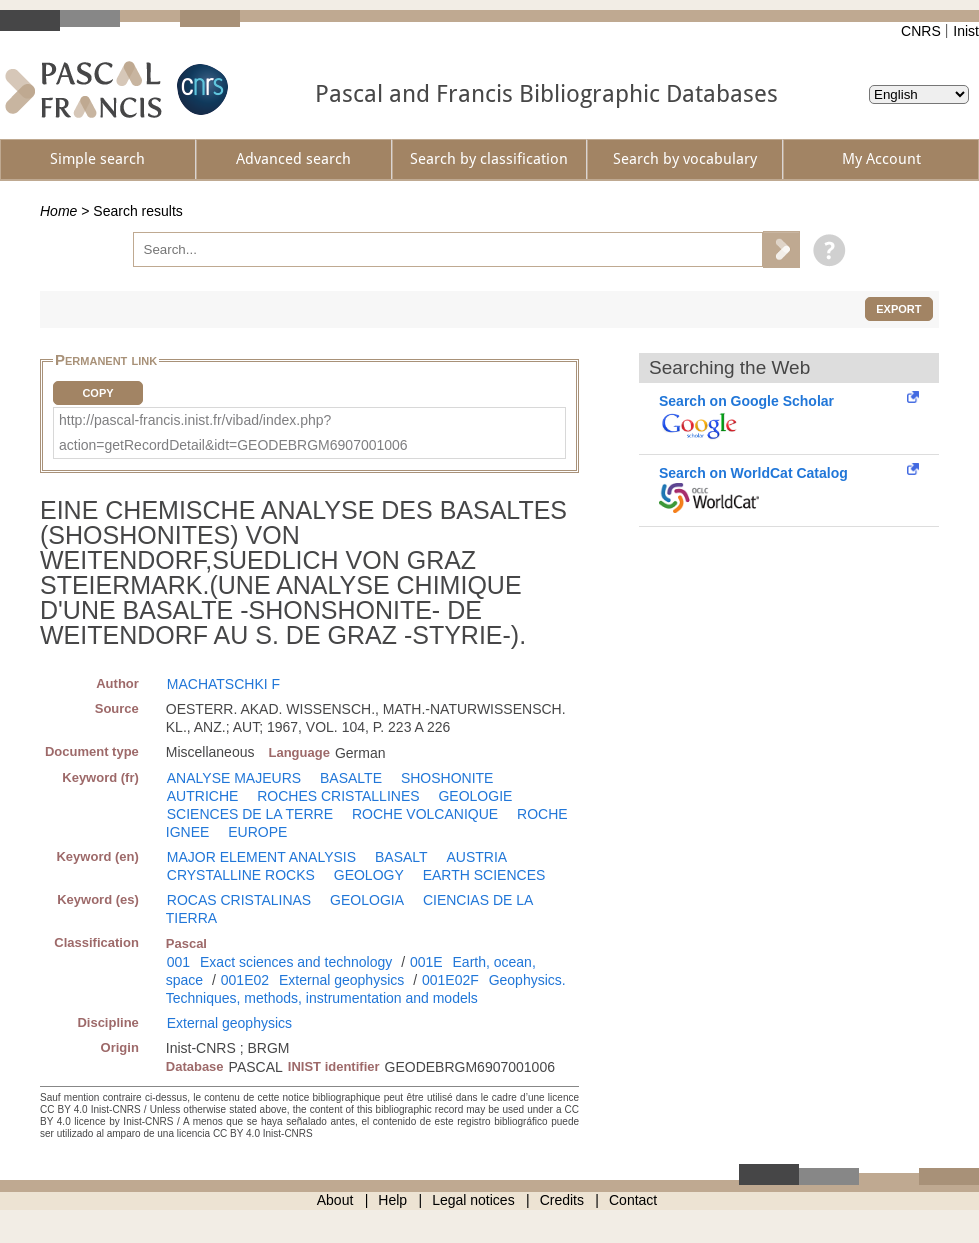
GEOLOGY (369, 875)
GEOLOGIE (475, 796)
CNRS (921, 31)
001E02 (245, 980)
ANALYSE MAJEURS (234, 778)
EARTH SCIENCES (484, 875)
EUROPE (257, 832)
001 (178, 962)
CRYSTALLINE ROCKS (241, 875)
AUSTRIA (477, 857)
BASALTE (351, 778)
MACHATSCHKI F (223, 684)
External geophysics (341, 980)
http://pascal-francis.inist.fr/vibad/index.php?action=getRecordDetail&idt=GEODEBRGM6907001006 (233, 432)
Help (392, 1200)
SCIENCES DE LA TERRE (250, 814)
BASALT (401, 857)
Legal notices (473, 1200)
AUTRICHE (203, 796)
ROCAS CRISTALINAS (239, 900)
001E (426, 962)
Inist (966, 31)
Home (58, 211)
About (335, 1200)
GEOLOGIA (367, 900)
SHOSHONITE (447, 778)
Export (898, 309)
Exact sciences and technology (296, 962)
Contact (633, 1200)
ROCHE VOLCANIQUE (425, 814)
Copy (97, 393)
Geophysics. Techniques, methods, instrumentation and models (366, 989)
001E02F (450, 980)
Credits (562, 1200)
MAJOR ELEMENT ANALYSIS (261, 857)
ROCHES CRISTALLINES (338, 796)
